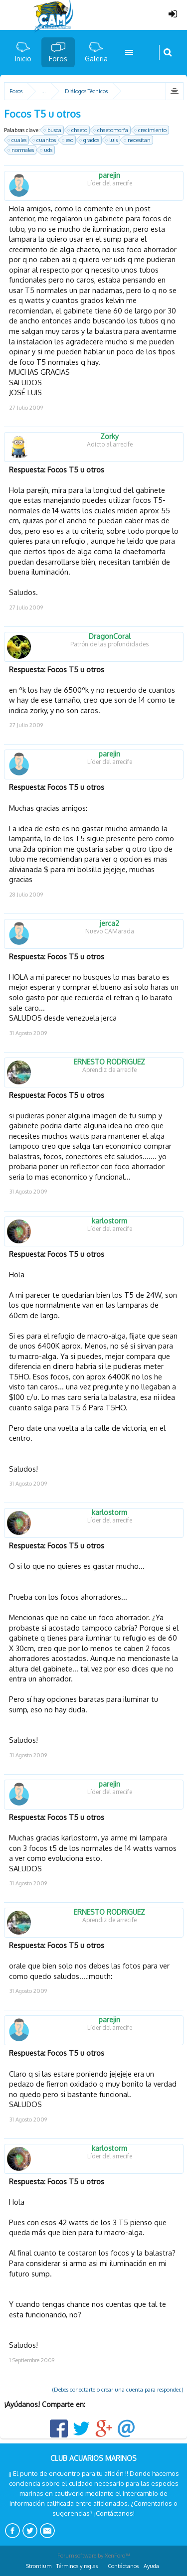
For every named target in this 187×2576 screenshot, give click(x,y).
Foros (58, 58)
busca (52, 130)
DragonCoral (110, 636)
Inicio (23, 58)
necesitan (138, 140)
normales (21, 150)
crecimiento (151, 130)
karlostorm (109, 1221)
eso (68, 140)
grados (89, 140)
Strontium (38, 2566)
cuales (17, 140)
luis (112, 140)
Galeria (96, 58)
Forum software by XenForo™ (93, 2555)
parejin (109, 175)
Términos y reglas (77, 2566)
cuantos (44, 140)
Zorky (109, 437)
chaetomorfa (111, 130)
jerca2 (109, 923)
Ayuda (151, 2566)
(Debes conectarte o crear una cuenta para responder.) (118, 2389)
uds (46, 150)
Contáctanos (123, 2566)
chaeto (77, 130)
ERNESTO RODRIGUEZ (109, 1062)
